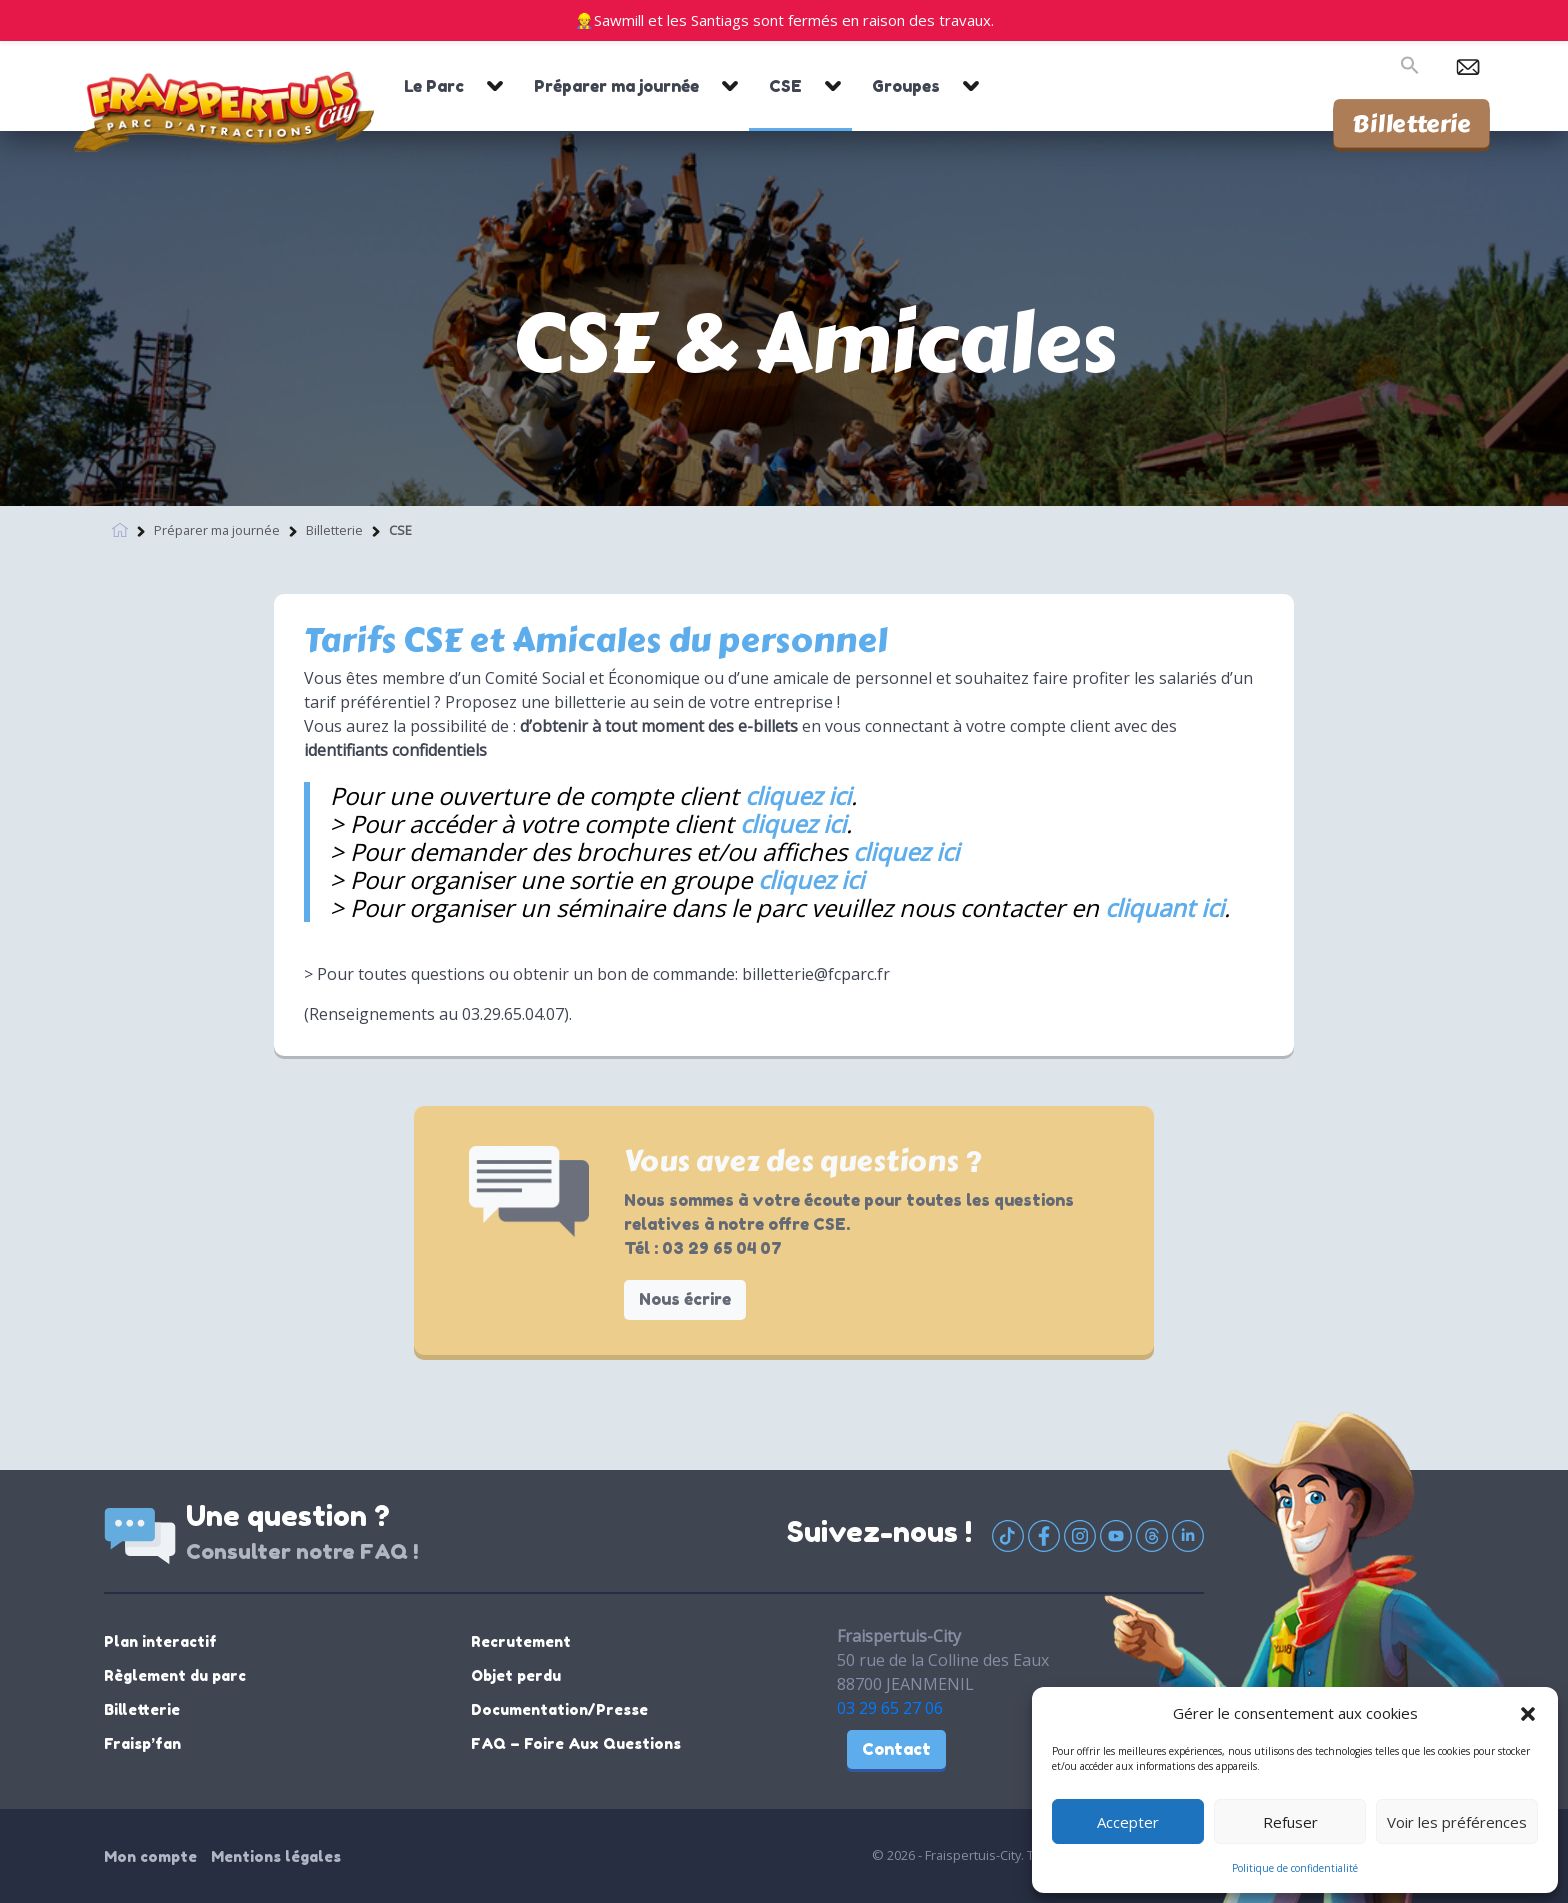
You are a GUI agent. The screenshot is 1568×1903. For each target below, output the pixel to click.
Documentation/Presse (559, 1709)
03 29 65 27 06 (890, 1708)
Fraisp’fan (142, 1743)
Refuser (1290, 1822)
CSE (785, 86)
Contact (896, 1749)
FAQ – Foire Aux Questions (576, 1743)
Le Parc (434, 86)
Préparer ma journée (616, 86)
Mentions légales (276, 1856)
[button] (1528, 1713)
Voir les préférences (1457, 1822)
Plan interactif (160, 1641)
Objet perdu (516, 1675)
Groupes (906, 86)
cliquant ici (1164, 907)
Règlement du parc (175, 1675)
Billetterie (1411, 123)
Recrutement (521, 1641)
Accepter (1128, 1822)
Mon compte (150, 1856)
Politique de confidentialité (1295, 1868)
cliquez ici (798, 795)
